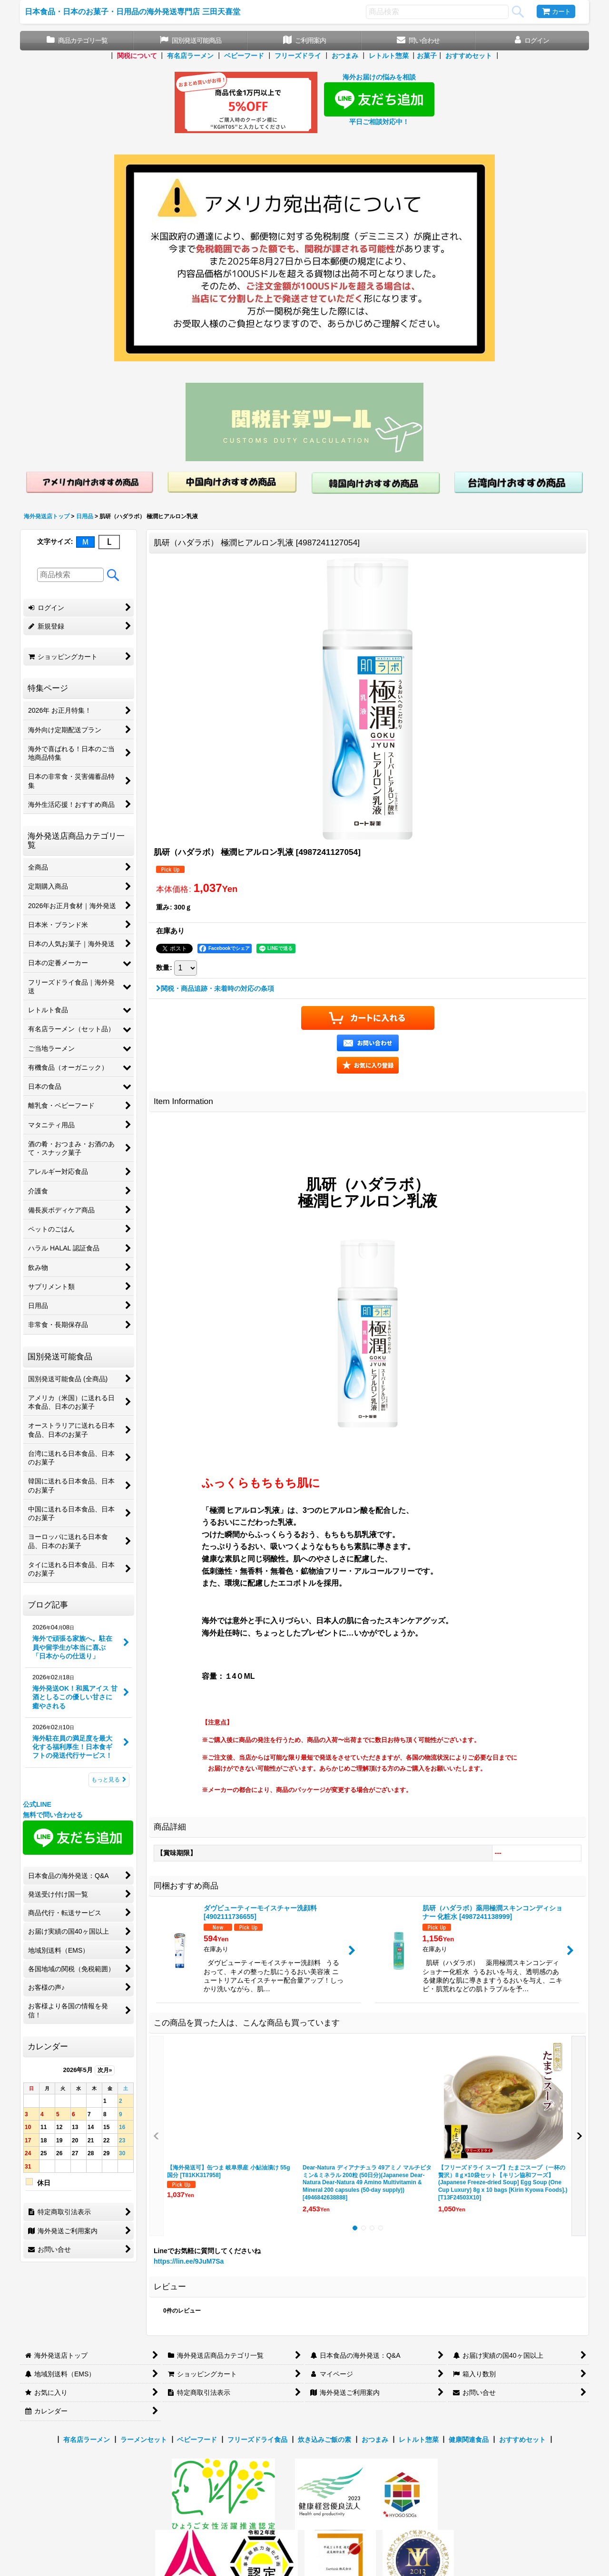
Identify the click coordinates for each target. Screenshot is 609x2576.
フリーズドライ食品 (257, 2439)
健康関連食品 (469, 2439)
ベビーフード (244, 55)
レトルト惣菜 (389, 55)
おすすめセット (468, 55)
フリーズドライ (298, 55)
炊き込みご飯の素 (324, 2439)
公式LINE (37, 1804)
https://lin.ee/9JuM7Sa (189, 2261)
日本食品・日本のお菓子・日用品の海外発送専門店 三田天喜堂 (132, 11)
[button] (368, 1065)
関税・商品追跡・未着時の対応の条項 (215, 988)
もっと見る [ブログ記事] (109, 1779)
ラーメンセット (143, 2439)
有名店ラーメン (190, 55)
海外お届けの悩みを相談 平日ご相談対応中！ (379, 99)
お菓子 (427, 55)
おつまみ (345, 55)
